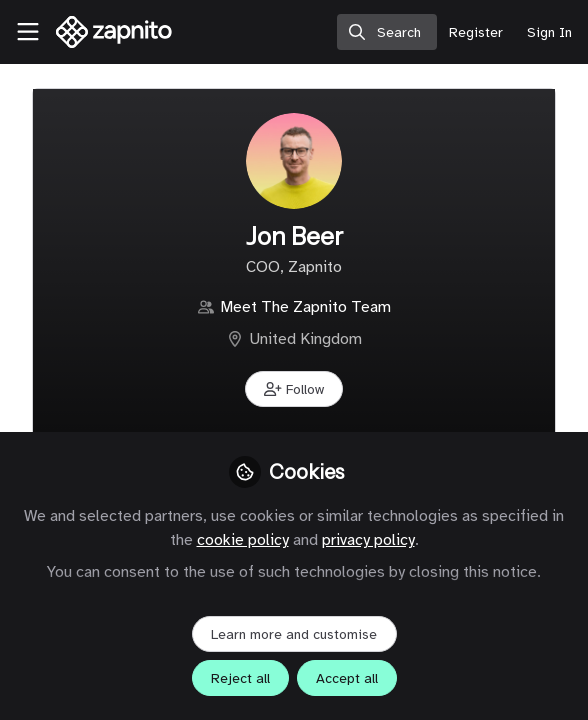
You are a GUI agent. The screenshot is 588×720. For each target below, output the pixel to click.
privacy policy (368, 540)
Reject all (240, 678)
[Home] (104, 32)
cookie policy (243, 540)
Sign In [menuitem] (549, 32)
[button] (294, 389)
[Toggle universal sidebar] (28, 32)
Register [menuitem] (476, 32)
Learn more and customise (294, 634)
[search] (387, 32)
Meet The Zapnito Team (305, 307)
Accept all (347, 678)
